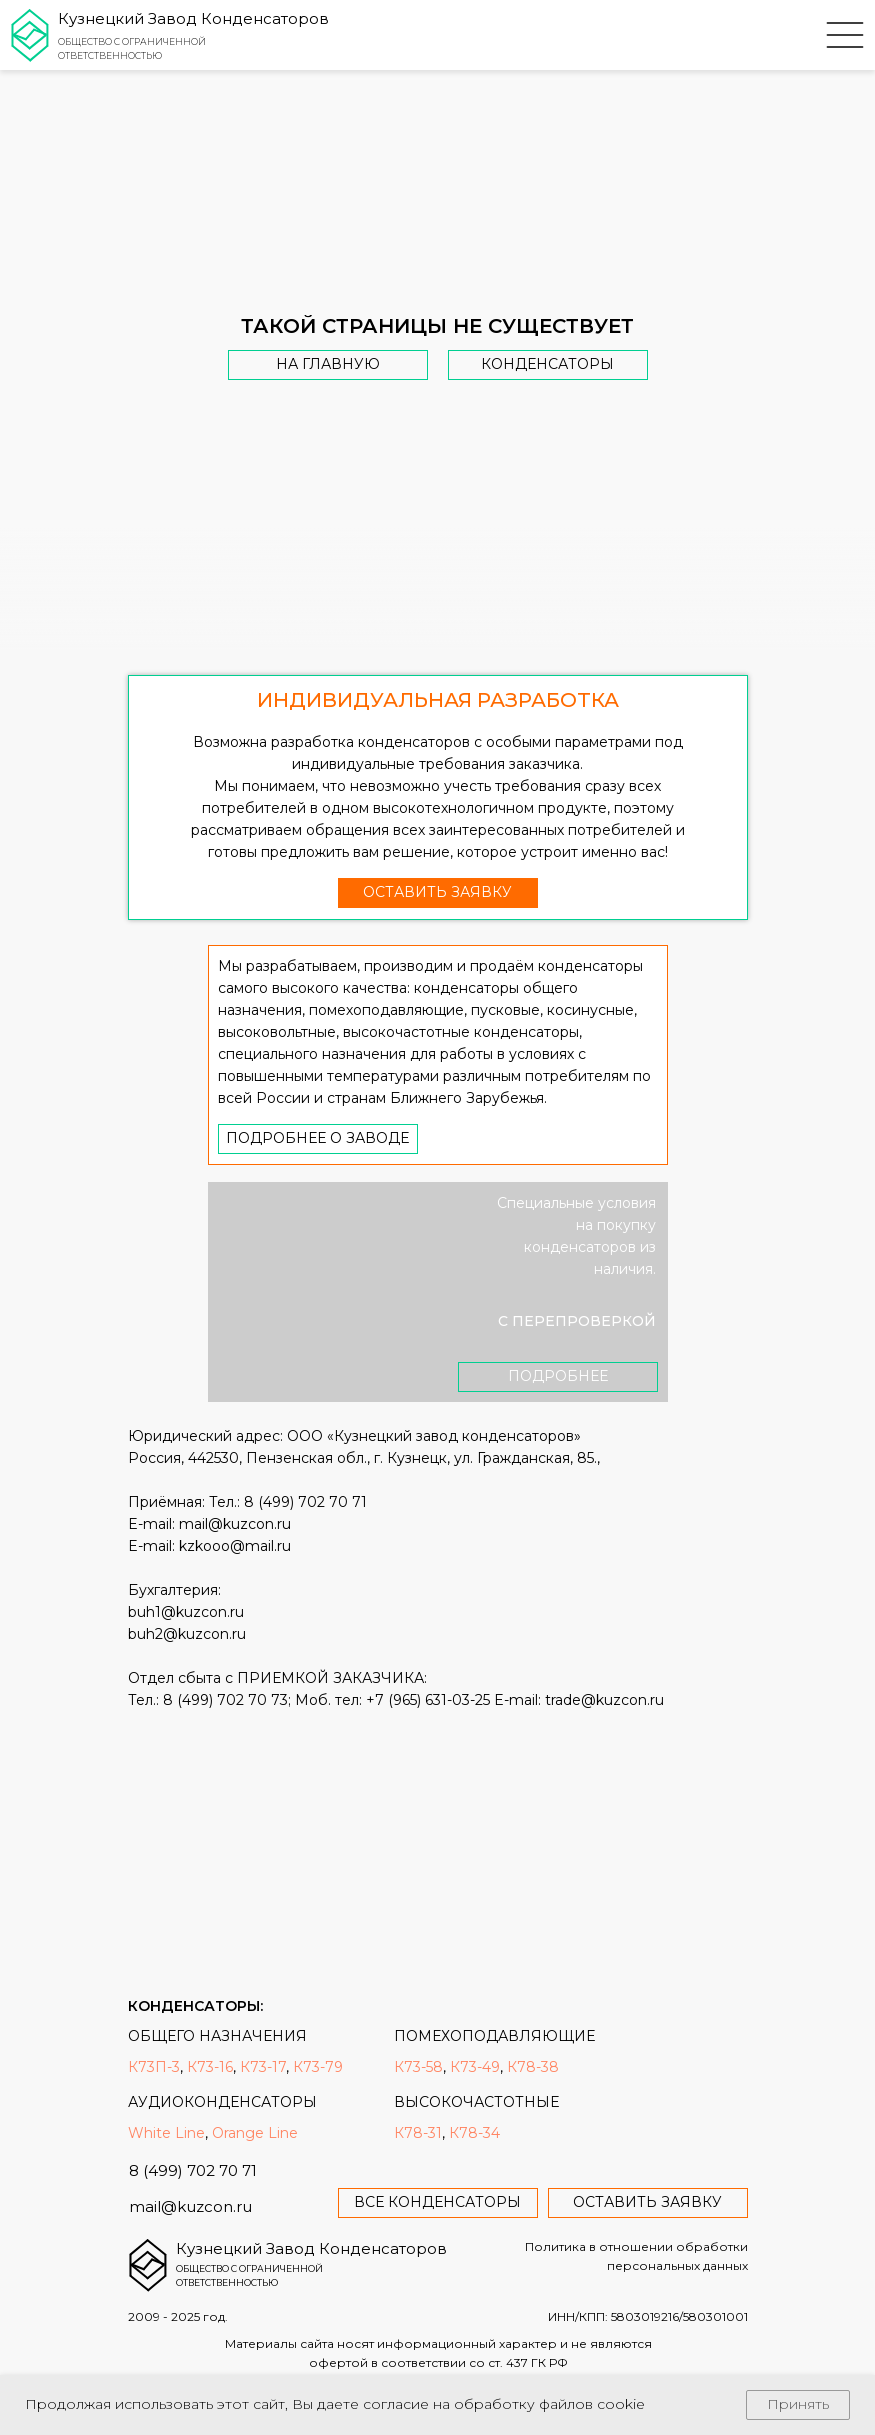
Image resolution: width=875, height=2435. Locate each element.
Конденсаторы (547, 364)
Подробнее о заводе (317, 1138)
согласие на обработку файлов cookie (504, 2404)
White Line (166, 2133)
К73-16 (210, 2067)
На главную (328, 364)
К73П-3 (154, 2067)
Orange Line (255, 2133)
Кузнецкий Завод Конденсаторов (193, 18)
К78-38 (533, 2067)
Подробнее (558, 1376)
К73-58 (418, 2067)
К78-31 (418, 2133)
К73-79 (318, 2067)
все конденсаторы (437, 2202)
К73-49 (475, 2067)
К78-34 (474, 2133)
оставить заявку (437, 892)
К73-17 (263, 2067)
